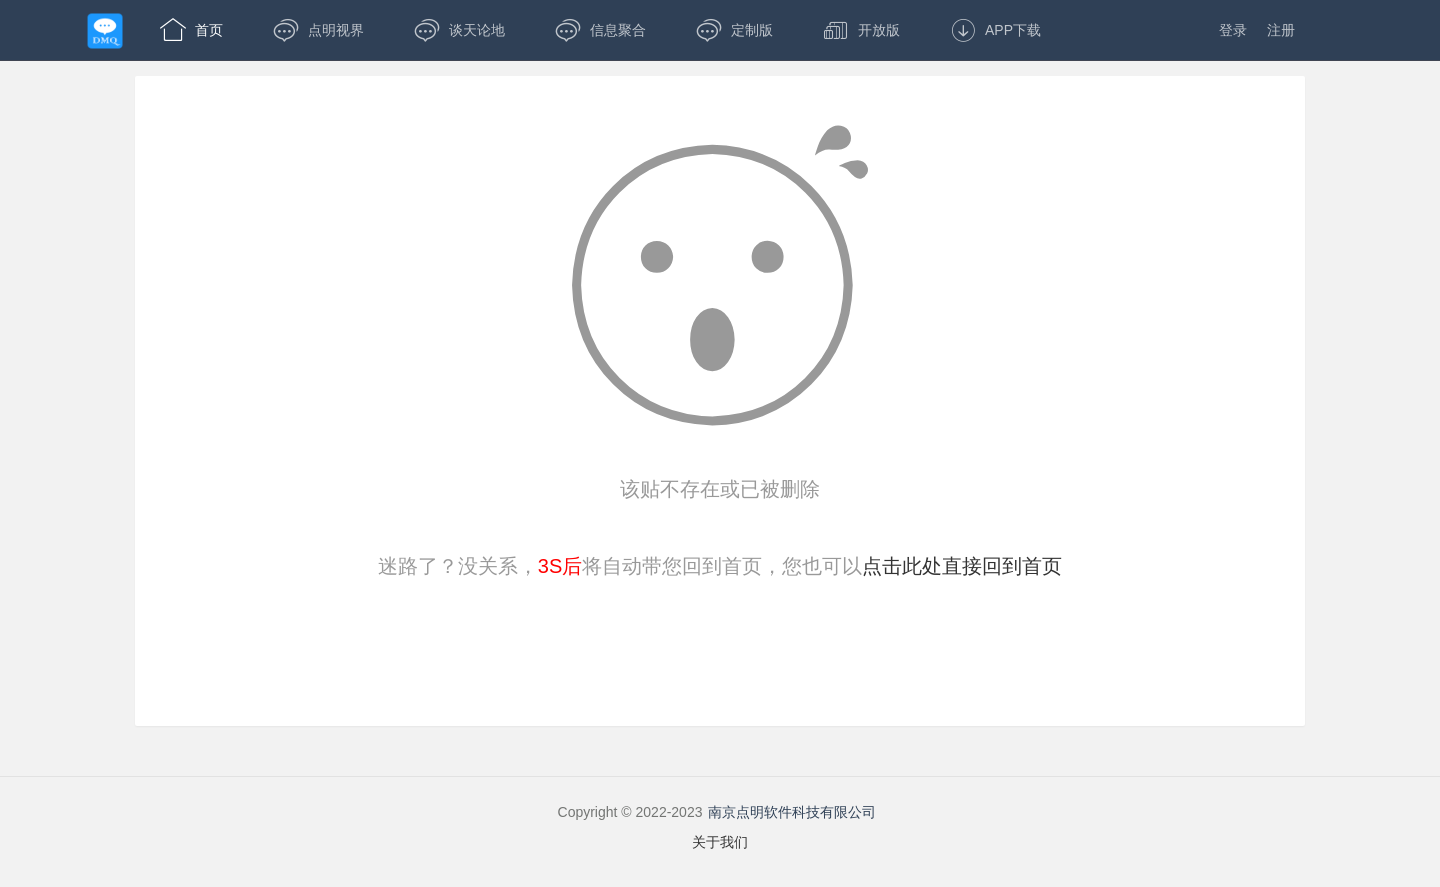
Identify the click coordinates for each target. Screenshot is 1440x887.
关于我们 (720, 842)
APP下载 (995, 30)
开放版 (861, 30)
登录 (1233, 30)
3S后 (560, 566)
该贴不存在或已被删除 (720, 489)
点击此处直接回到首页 (962, 566)
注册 (1281, 30)
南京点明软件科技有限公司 (792, 812)
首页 (191, 30)
